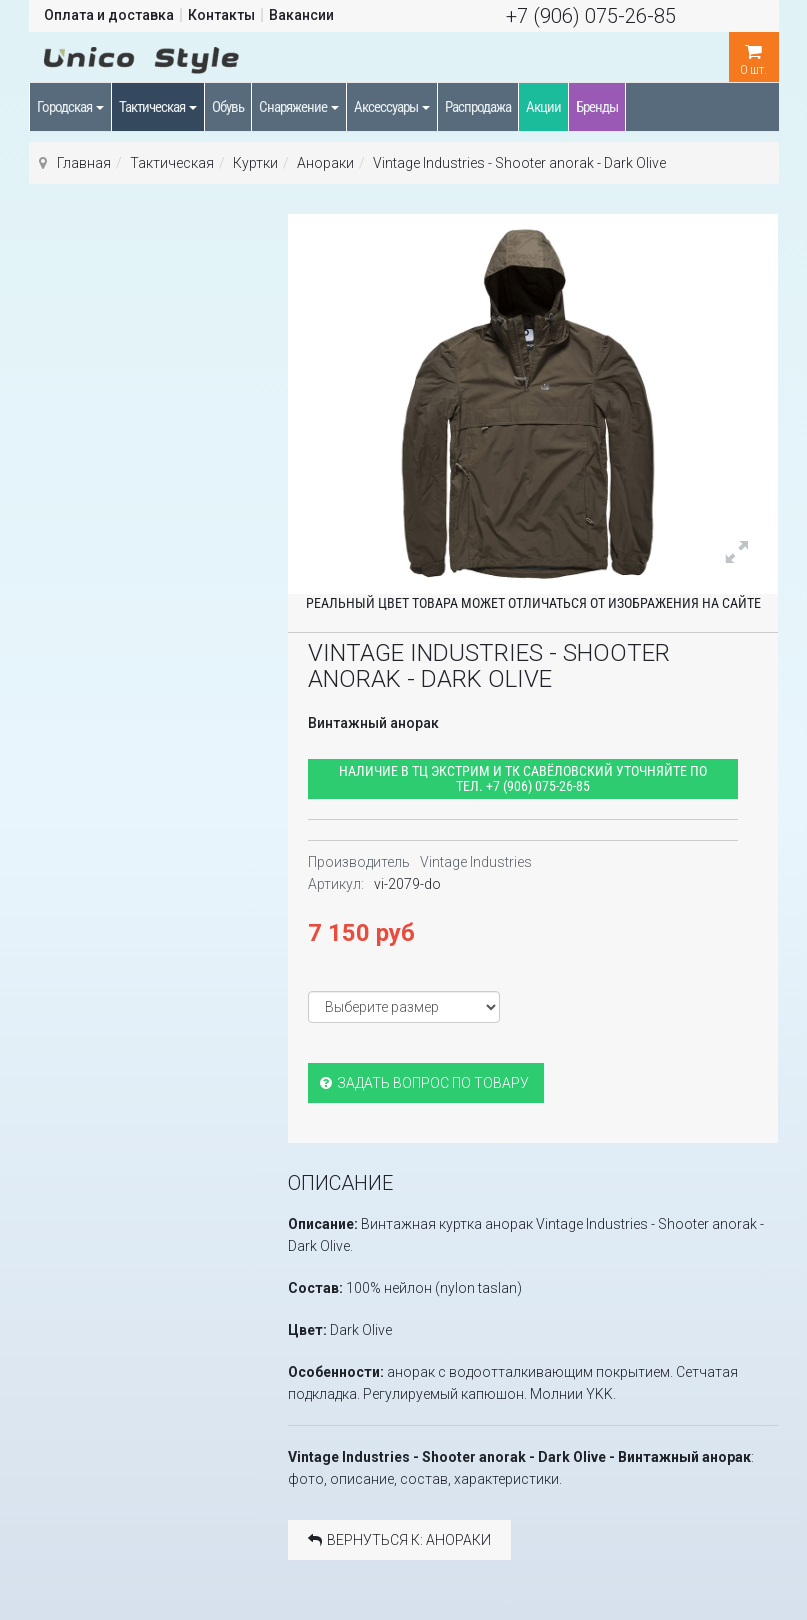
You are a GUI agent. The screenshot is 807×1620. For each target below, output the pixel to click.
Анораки (325, 163)
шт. (754, 54)
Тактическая (158, 107)
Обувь (228, 107)
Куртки (255, 163)
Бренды (597, 107)
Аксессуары (392, 107)
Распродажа (478, 107)
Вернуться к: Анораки (399, 1540)
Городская (70, 107)
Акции (543, 107)
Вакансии (301, 15)
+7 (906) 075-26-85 (591, 16)
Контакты (221, 15)
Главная (84, 163)
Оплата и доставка (109, 15)
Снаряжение (299, 107)
